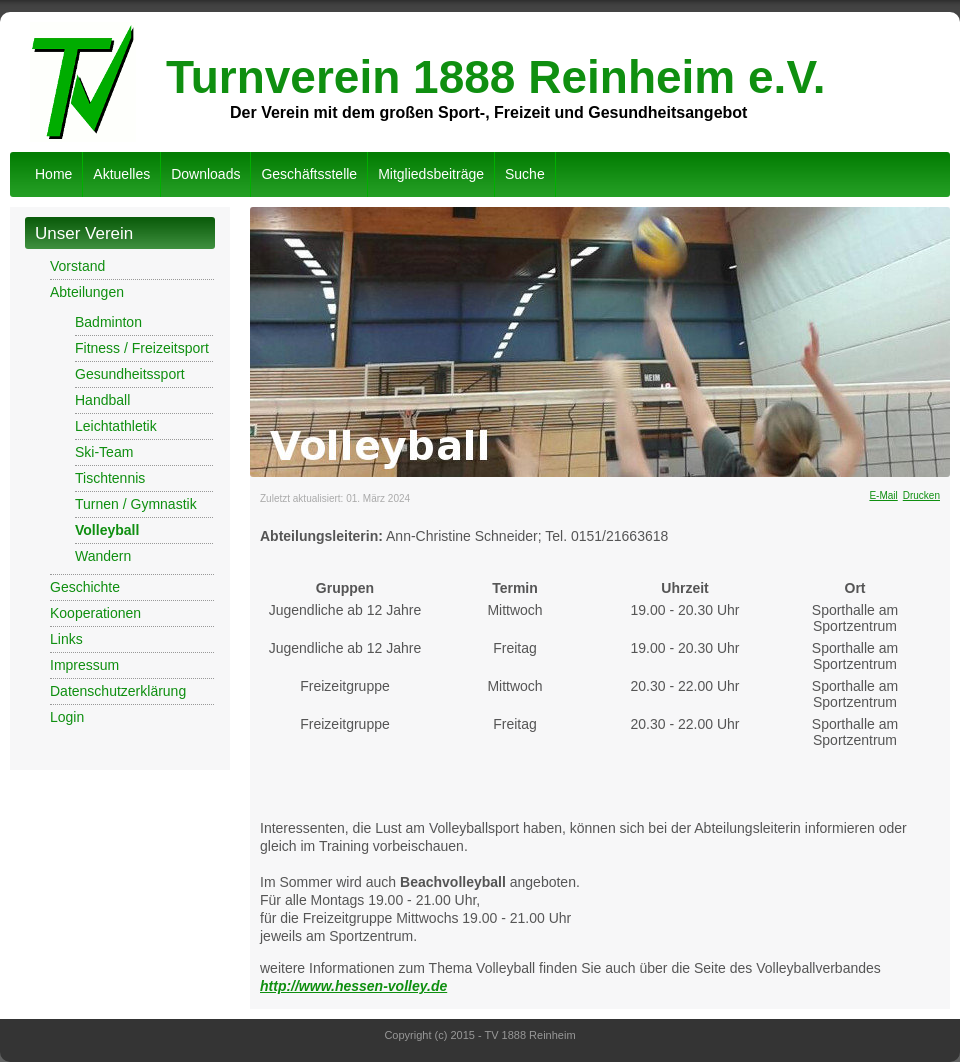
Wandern (103, 556)
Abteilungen (87, 292)
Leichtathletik (116, 426)
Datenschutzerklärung (118, 691)
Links (66, 639)
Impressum (84, 665)
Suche (525, 174)
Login (67, 717)
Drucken (921, 495)
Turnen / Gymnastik (136, 504)
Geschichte (85, 587)
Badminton (108, 322)
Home (53, 174)
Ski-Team (104, 452)
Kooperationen (95, 613)
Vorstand (77, 266)
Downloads (205, 174)
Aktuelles (121, 174)
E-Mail (883, 495)
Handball (102, 400)
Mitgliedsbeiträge (431, 174)
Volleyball (107, 530)
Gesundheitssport (130, 374)
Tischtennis (110, 478)
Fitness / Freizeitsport (142, 348)
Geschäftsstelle (309, 174)
